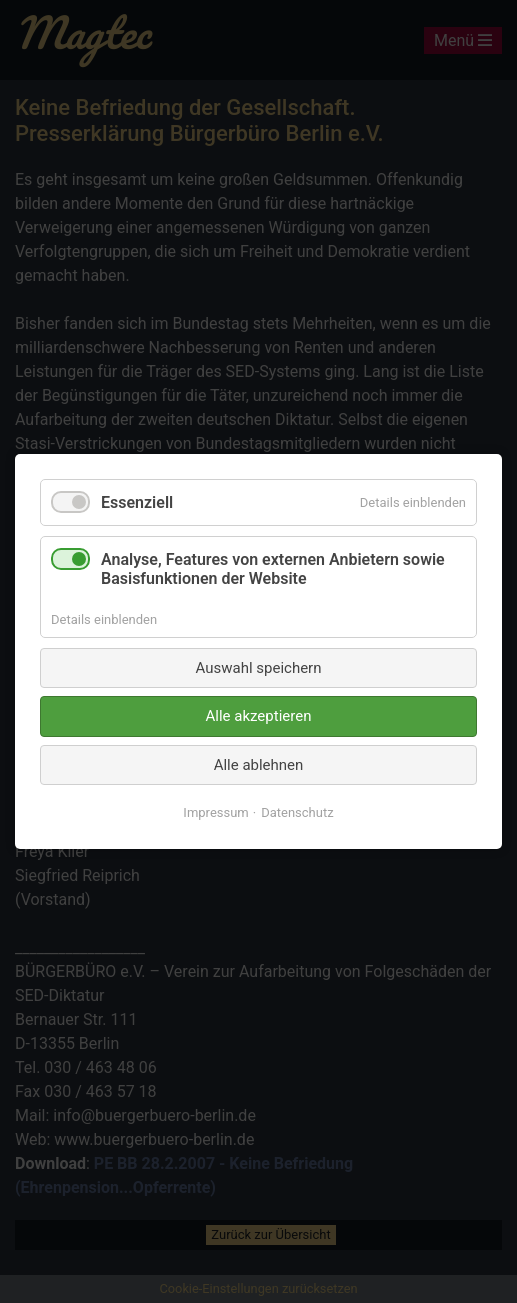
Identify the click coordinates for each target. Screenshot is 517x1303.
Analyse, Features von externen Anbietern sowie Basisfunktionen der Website (273, 569)
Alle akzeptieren (259, 716)
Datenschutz (297, 812)
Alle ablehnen (259, 765)
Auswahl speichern (259, 668)
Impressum (215, 812)
